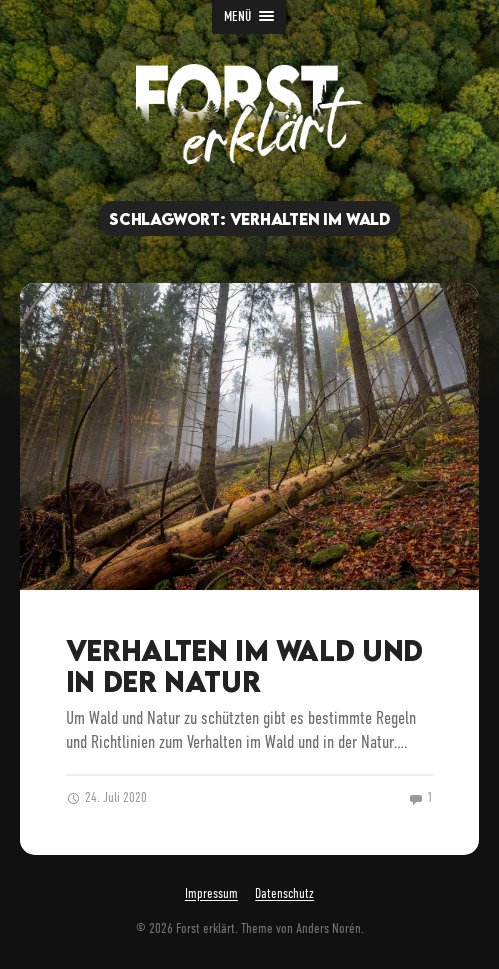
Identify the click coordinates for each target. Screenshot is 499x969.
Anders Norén (328, 928)
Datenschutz (284, 894)
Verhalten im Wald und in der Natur (244, 665)
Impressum (211, 894)
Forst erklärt (205, 928)
